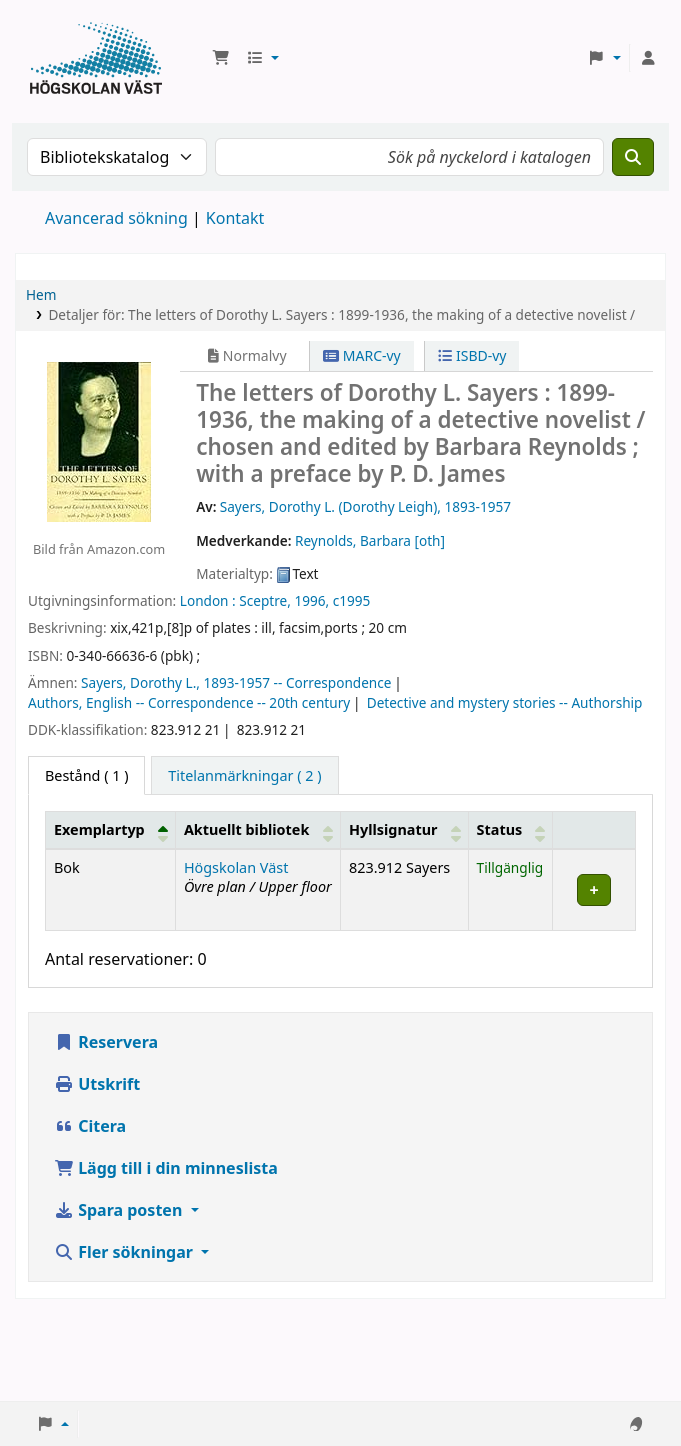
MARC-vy (362, 355)
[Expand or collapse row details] (594, 889)
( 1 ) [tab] (86, 775)
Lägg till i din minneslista (166, 1168)
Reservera (106, 1042)
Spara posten (120, 1210)
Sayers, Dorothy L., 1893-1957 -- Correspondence (236, 682)
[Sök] (633, 157)
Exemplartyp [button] (99, 829)
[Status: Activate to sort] (510, 830)
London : (208, 600)
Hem (41, 294)
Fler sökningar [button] (125, 1252)
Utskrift (97, 1084)
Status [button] (500, 829)
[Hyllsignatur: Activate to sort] (405, 830)
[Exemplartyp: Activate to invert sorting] (111, 830)
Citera (90, 1126)
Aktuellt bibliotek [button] (246, 829)
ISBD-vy (472, 355)
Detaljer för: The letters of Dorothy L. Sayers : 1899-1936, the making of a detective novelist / (341, 314)
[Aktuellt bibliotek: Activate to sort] (257, 830)
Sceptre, (265, 600)
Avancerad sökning (116, 218)
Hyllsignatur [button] (393, 829)
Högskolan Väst (236, 867)
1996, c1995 (332, 600)
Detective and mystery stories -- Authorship (505, 702)
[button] (221, 58)
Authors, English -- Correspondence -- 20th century (189, 702)
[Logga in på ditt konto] (648, 58)
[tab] (244, 776)
